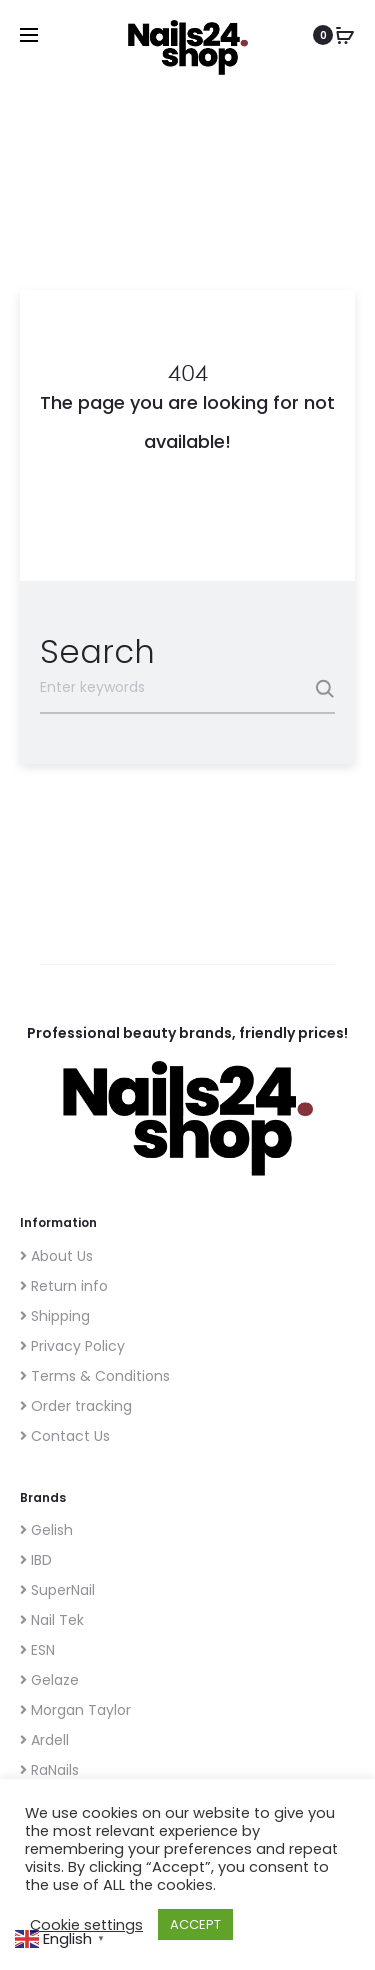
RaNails (49, 1770)
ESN (37, 1650)
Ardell (44, 1740)
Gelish (46, 1530)
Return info (64, 1286)
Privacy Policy (72, 1346)
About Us (56, 1256)
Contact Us (65, 1436)
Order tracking (76, 1406)
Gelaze (49, 1680)
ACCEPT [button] (195, 1924)
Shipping (55, 1316)
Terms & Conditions (95, 1376)
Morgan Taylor (75, 1710)
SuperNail (57, 1590)
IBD (36, 1560)
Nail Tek (52, 1620)
